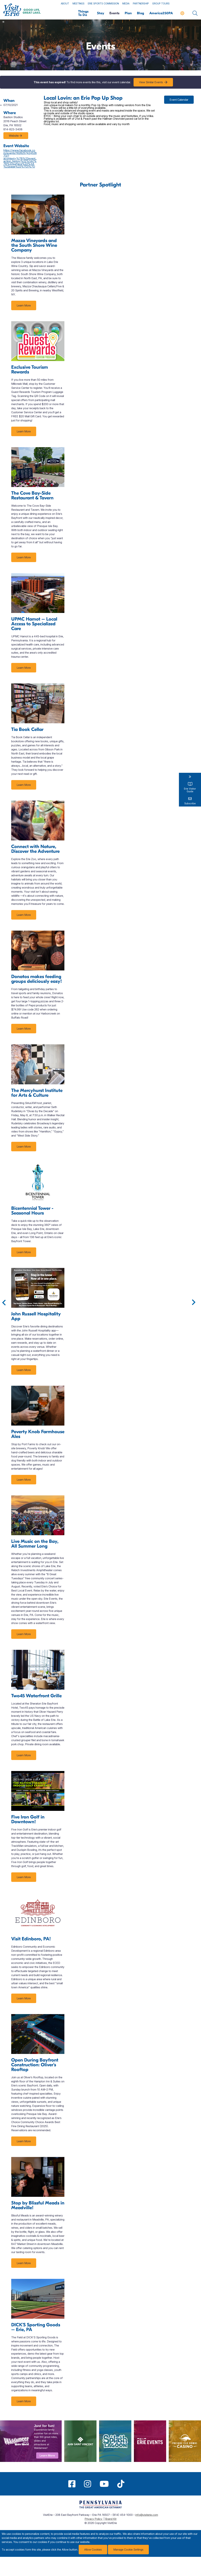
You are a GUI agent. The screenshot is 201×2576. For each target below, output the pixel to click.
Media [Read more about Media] (125, 3)
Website (14, 135)
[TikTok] (121, 2483)
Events (114, 13)
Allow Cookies (93, 2549)
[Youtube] (104, 2483)
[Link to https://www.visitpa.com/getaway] (100, 2507)
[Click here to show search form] (195, 13)
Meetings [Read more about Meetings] (78, 3)
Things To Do (83, 13)
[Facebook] (72, 2483)
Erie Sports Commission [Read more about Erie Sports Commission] (103, 3)
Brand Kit (110, 2519)
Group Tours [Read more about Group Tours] (161, 3)
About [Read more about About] (65, 3)
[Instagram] (87, 2483)
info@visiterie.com (146, 2515)
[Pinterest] (132, 2483)
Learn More (24, 305)
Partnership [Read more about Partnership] (141, 3)
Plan (128, 13)
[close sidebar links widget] (189, 776)
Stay (100, 13)
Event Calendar (179, 99)
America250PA (161, 13)
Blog (140, 13)
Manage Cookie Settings (128, 2549)
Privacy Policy (94, 2519)
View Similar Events (153, 82)
